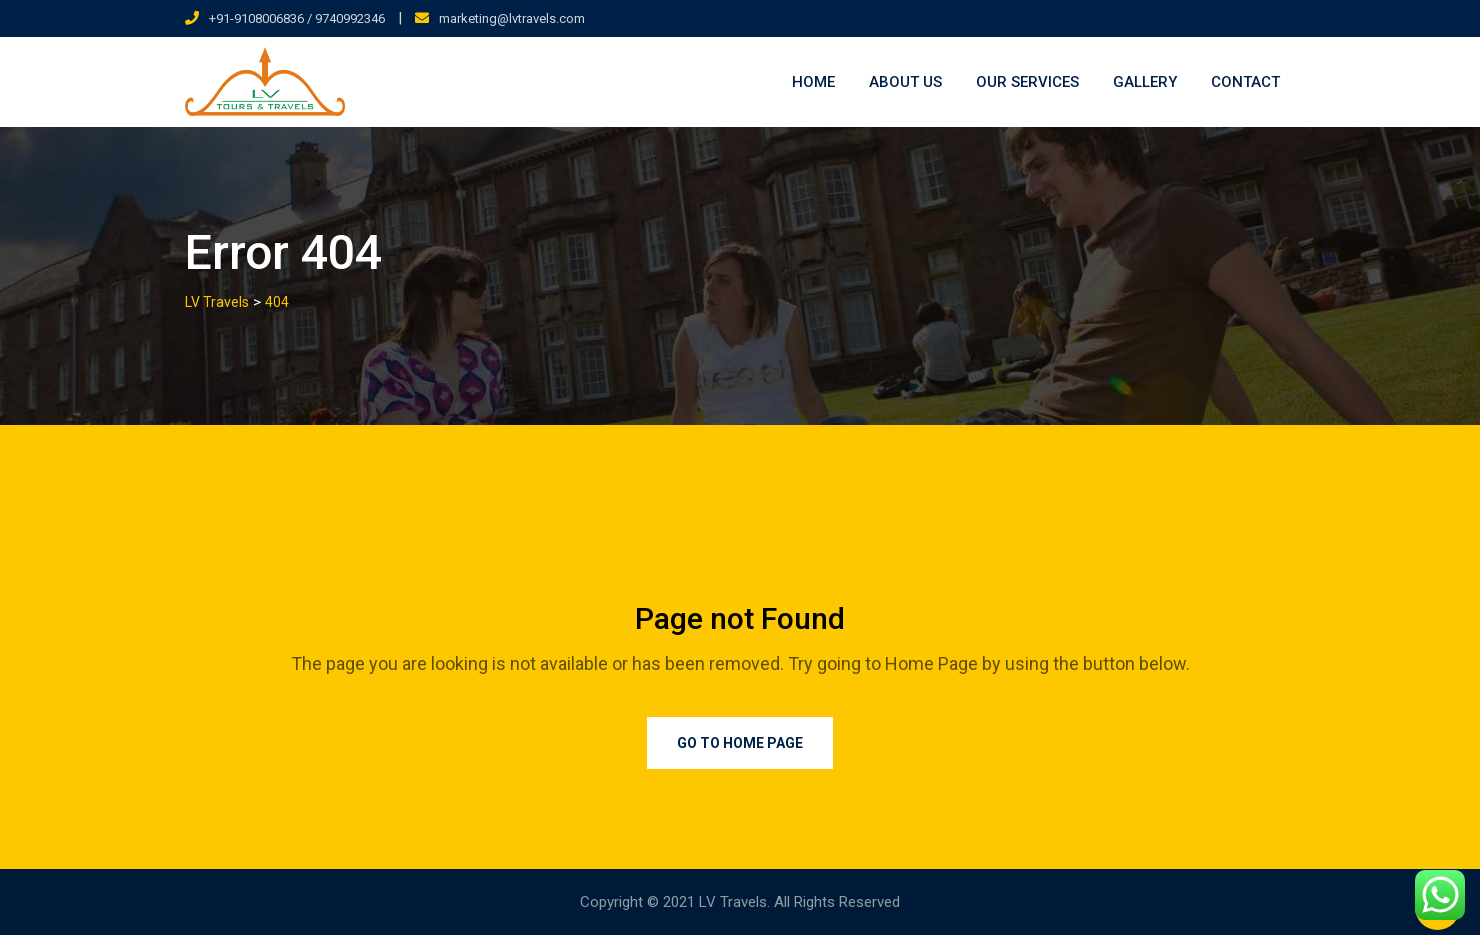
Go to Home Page (740, 743)
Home (813, 82)
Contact (1245, 82)
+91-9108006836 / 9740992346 (297, 18)
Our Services (1027, 82)
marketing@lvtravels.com (512, 18)
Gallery (1145, 82)
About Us (905, 82)
